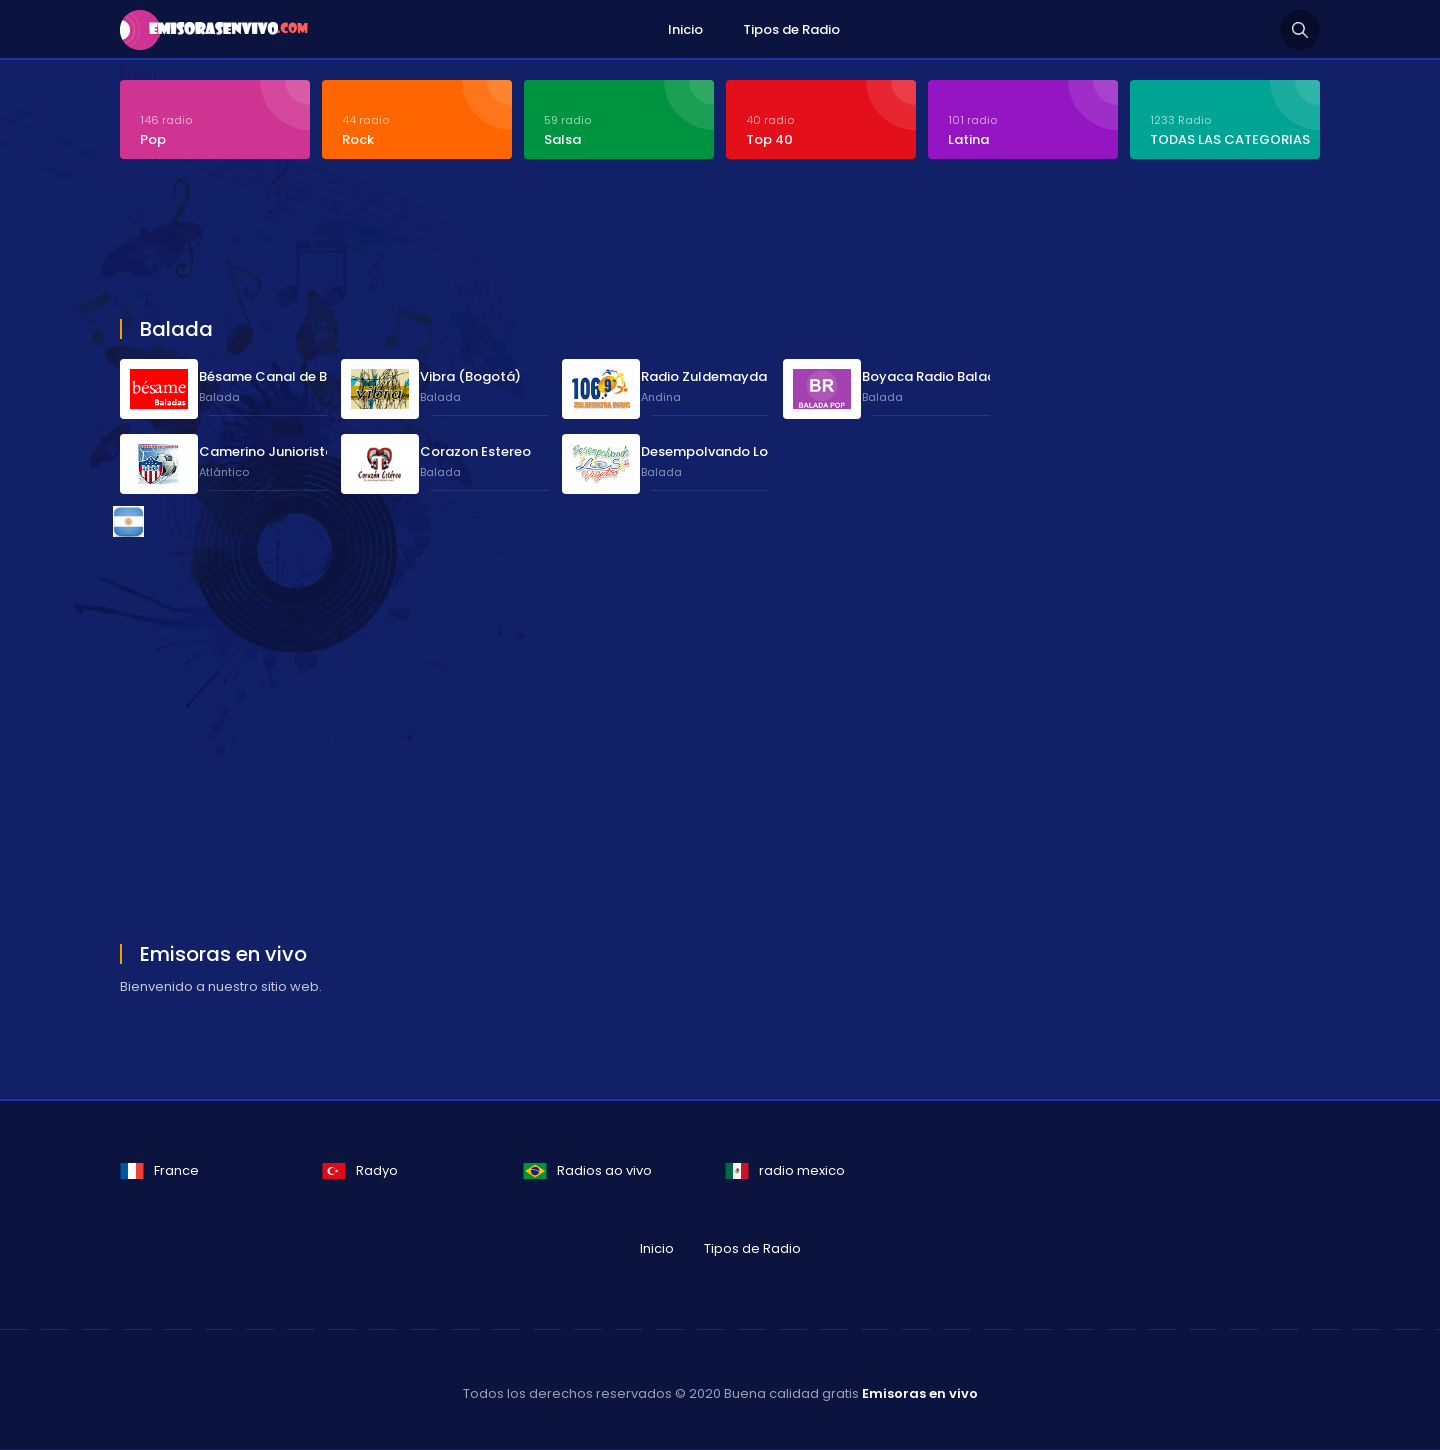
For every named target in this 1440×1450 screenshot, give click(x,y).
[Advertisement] (605, 242)
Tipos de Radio (791, 29)
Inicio (685, 29)
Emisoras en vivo (920, 1394)
